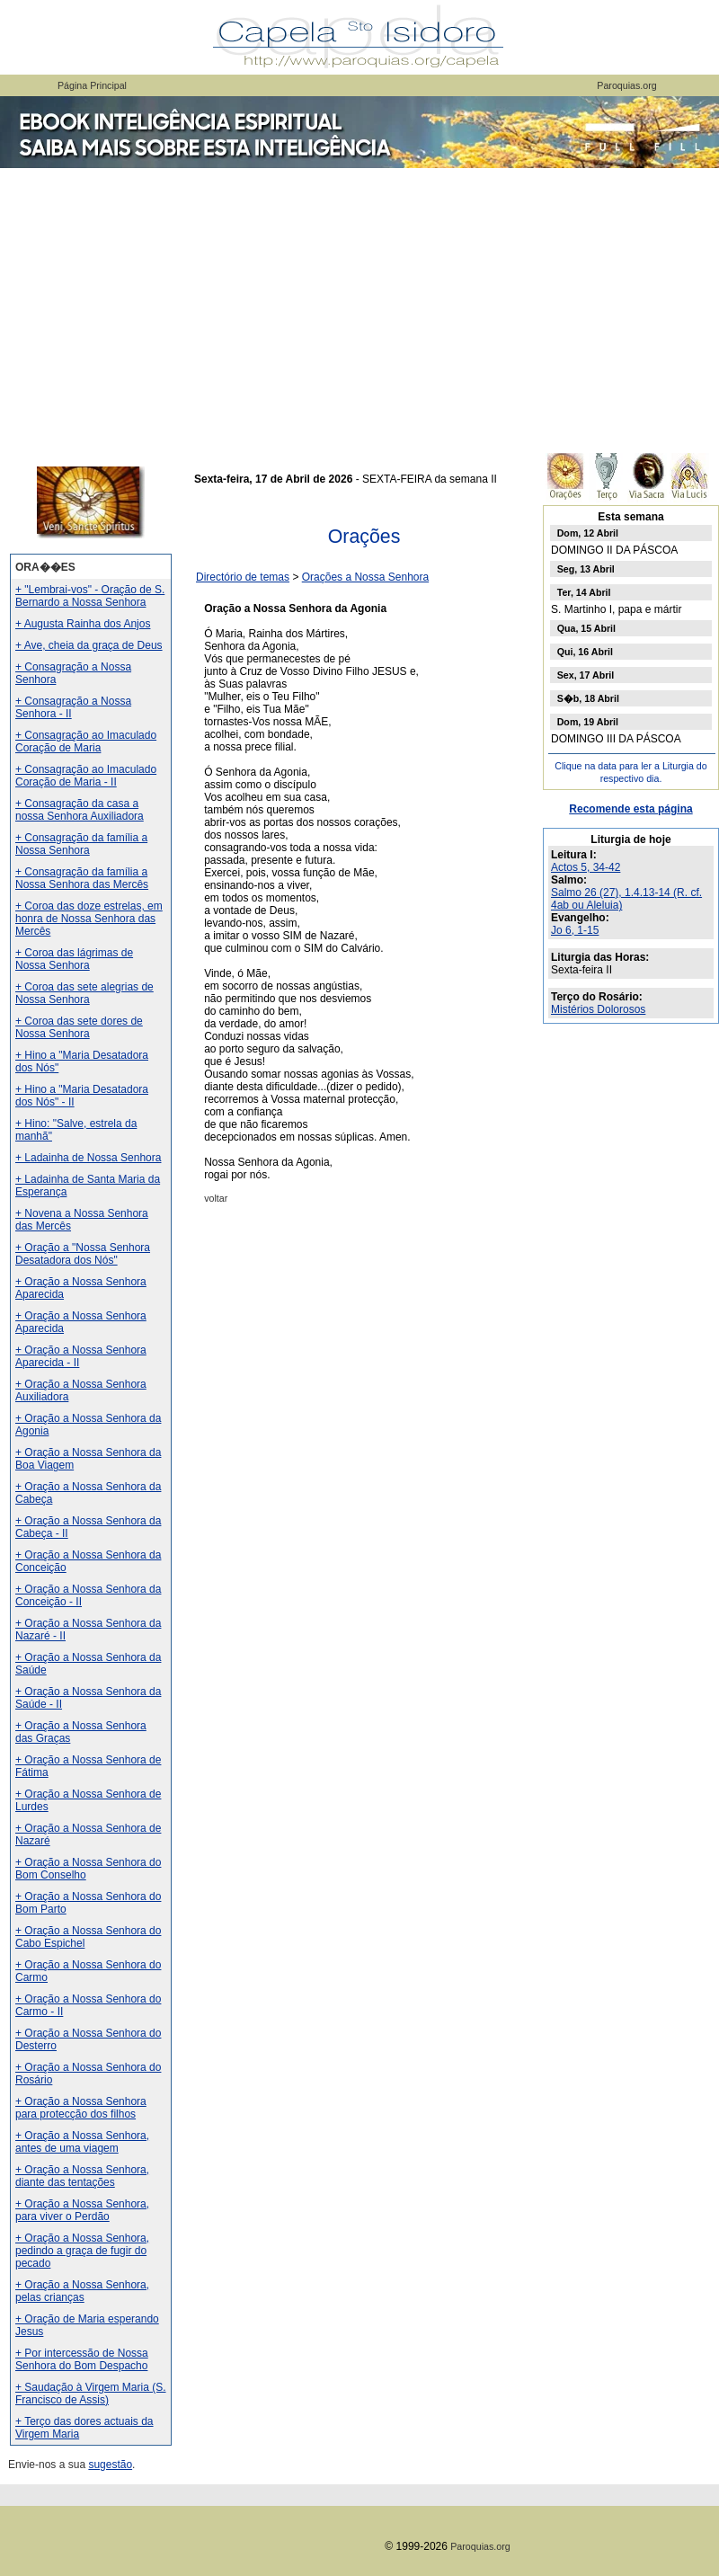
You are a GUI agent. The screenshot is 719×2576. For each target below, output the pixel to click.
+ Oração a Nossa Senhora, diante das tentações (82, 2176)
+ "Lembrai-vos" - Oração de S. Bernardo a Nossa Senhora (89, 595)
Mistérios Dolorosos (598, 1009)
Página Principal (92, 85)
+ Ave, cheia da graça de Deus (89, 645)
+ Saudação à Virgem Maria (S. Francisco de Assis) (90, 2393)
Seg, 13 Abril (586, 569)
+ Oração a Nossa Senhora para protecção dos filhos (80, 2107)
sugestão (110, 2464)
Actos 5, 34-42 (585, 867)
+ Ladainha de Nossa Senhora (88, 1157)
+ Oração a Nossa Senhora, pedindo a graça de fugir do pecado (82, 2251)
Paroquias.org (626, 85)
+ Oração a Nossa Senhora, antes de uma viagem (82, 2141)
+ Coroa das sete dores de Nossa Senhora (79, 1027)
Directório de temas (242, 577)
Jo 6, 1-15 (575, 930)
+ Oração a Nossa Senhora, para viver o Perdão (82, 2210)
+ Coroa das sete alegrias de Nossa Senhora (84, 993)
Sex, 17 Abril (586, 675)
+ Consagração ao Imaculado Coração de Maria (85, 741)
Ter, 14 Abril (584, 592)
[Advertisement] (359, 305)
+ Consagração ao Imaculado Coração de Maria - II (85, 775)
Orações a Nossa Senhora (365, 577)
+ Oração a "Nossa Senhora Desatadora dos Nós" (82, 1253)
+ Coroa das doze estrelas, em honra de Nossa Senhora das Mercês (89, 918)
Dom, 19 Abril (587, 721)
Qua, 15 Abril (586, 628)
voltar (215, 1198)
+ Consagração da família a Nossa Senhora (81, 844)
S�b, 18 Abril (588, 698)
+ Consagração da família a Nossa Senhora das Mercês (81, 878)
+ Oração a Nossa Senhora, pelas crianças (82, 2291)
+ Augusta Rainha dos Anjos (82, 623)
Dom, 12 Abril (587, 533)
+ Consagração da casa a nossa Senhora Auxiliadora (79, 809)
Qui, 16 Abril (585, 651)
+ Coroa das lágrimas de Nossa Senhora (74, 959)
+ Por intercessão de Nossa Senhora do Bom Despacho (81, 2359)
